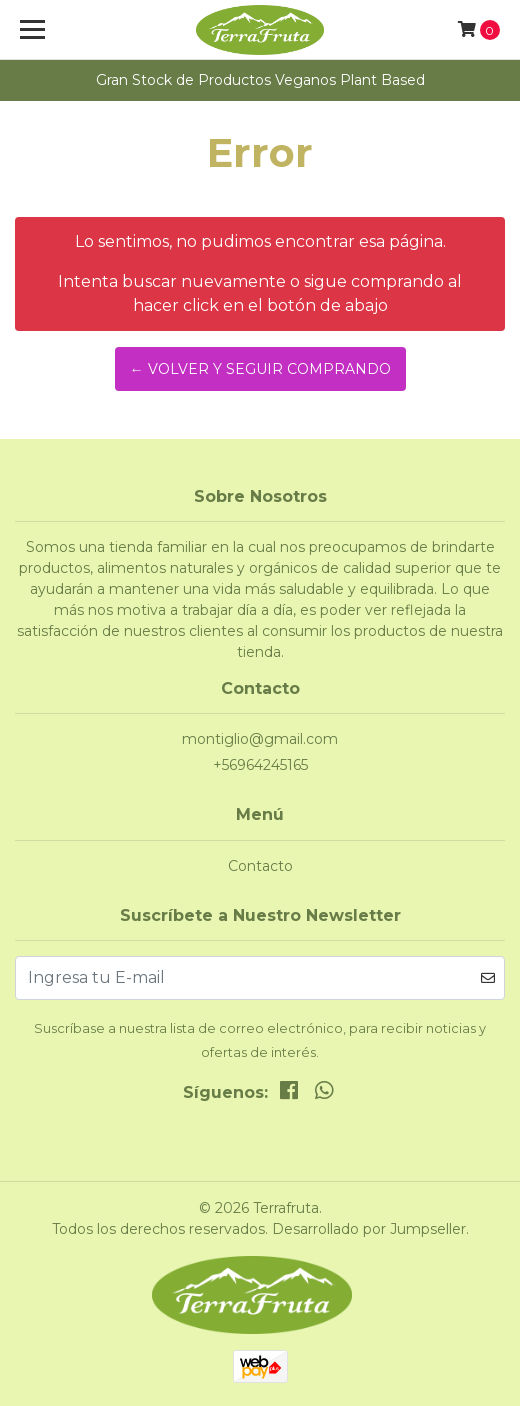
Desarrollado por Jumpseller (369, 1229)
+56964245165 (260, 765)
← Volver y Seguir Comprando (260, 369)
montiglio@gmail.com (260, 739)
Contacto (260, 866)
